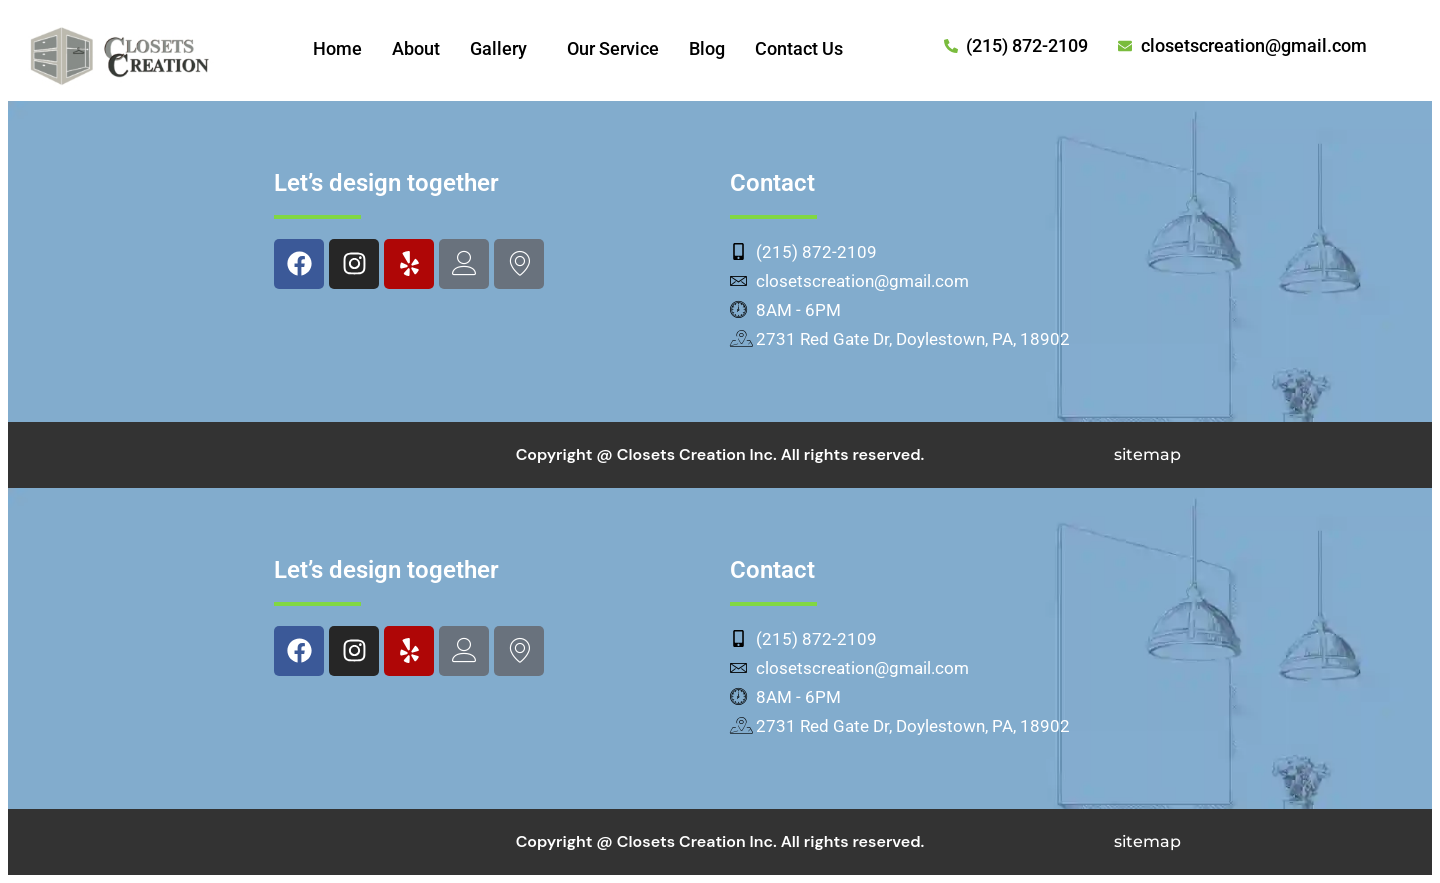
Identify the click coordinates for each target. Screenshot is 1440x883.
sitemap (1147, 454)
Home (337, 48)
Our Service (613, 48)
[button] (503, 49)
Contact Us (799, 48)
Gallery (498, 48)
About (416, 48)
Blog (707, 48)
